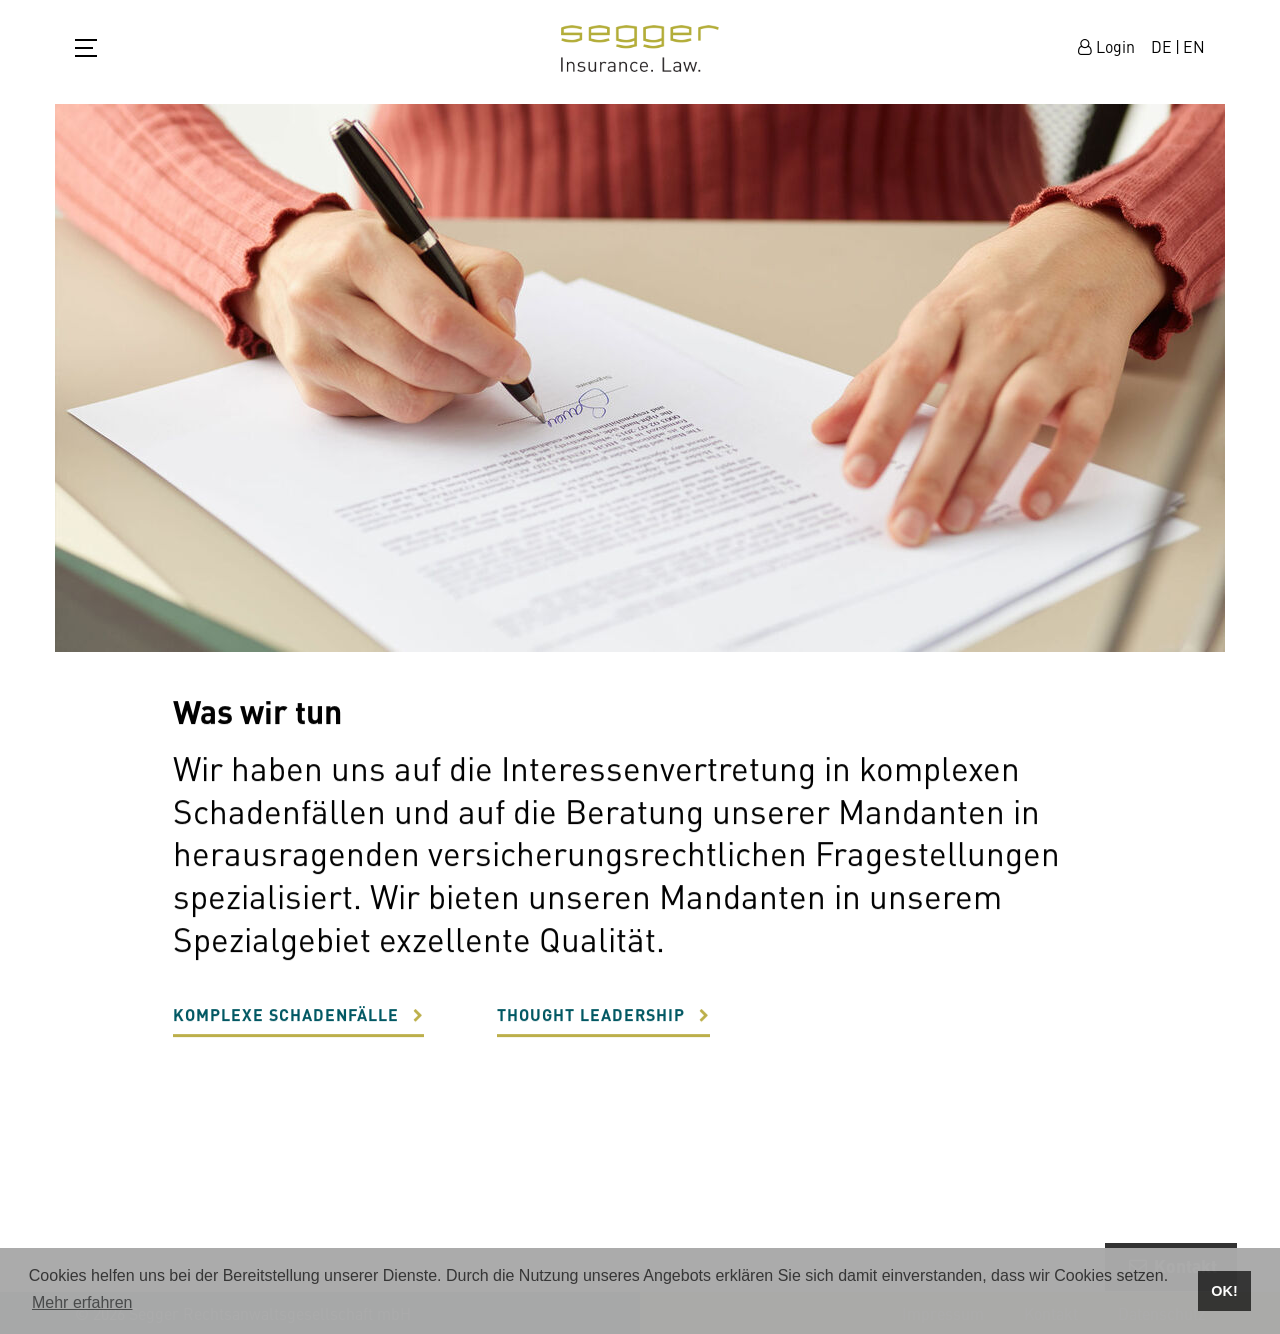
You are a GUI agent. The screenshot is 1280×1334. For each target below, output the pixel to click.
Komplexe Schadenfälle (286, 1022)
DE (1161, 46)
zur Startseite (640, 48)
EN (1194, 46)
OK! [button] (1224, 1291)
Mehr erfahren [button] (82, 1302)
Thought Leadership (591, 1022)
